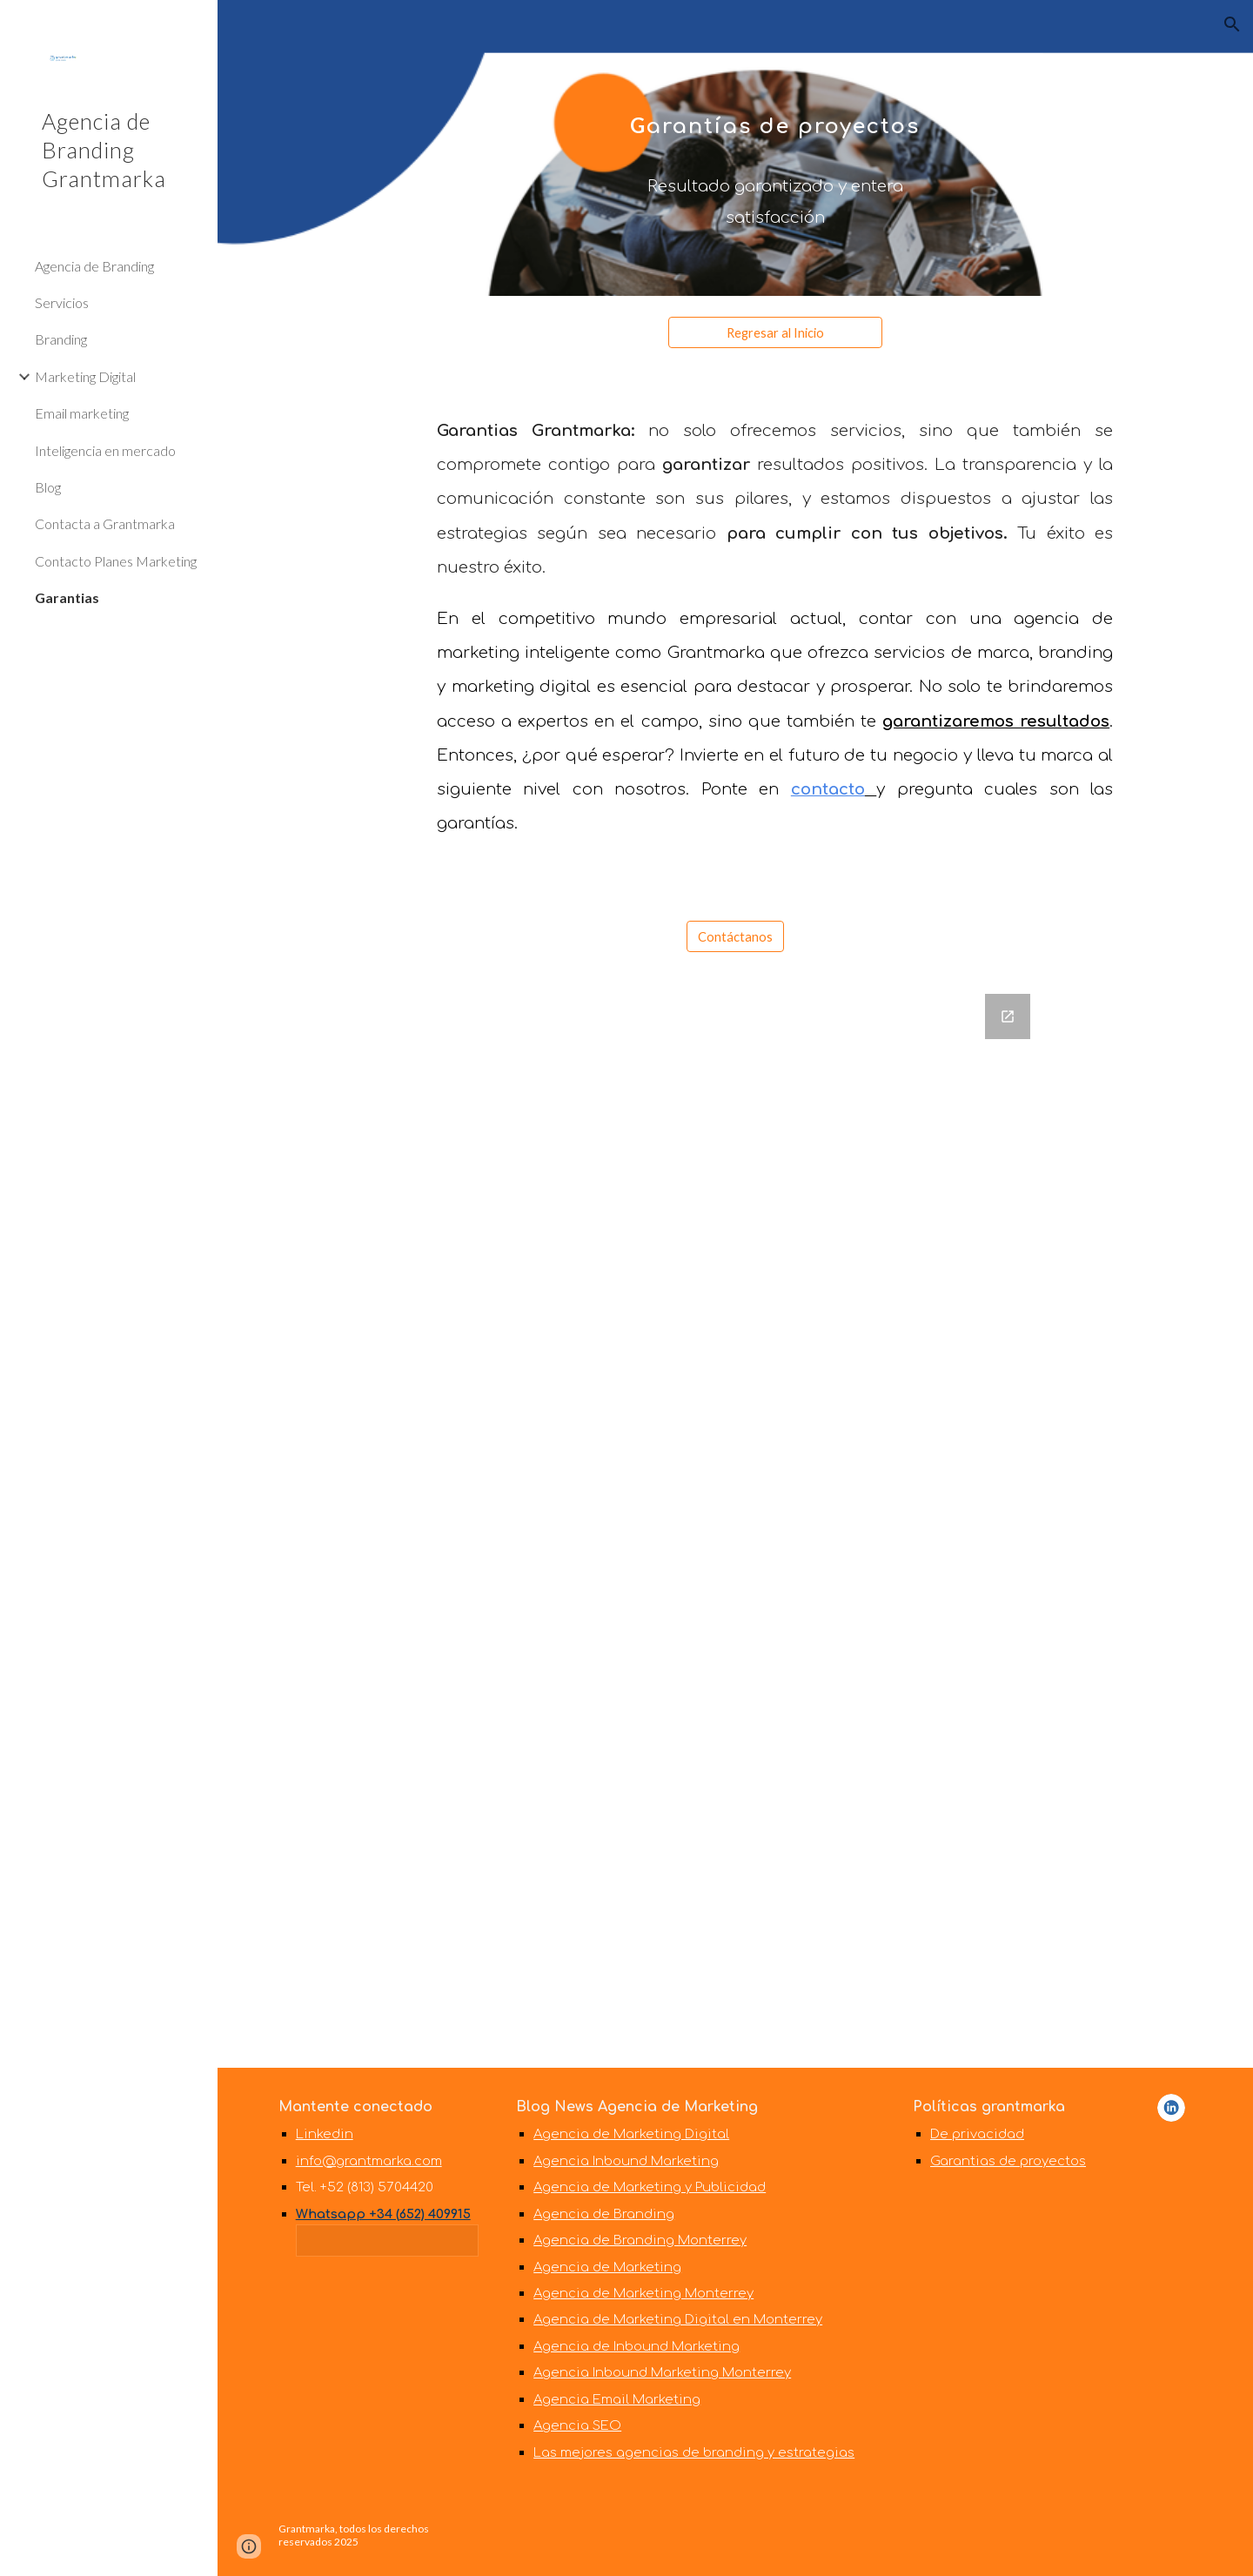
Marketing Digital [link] (85, 376)
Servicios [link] (62, 302)
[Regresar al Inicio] (775, 332)
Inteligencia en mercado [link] (105, 450)
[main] (774, 148)
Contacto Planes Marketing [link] (116, 561)
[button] (1232, 24)
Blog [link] (48, 487)
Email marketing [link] (82, 413)
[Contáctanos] (735, 936)
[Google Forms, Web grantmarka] (735, 1520)
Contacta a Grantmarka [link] (105, 523)
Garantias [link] (67, 597)
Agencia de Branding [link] (94, 266)
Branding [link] (61, 339)
